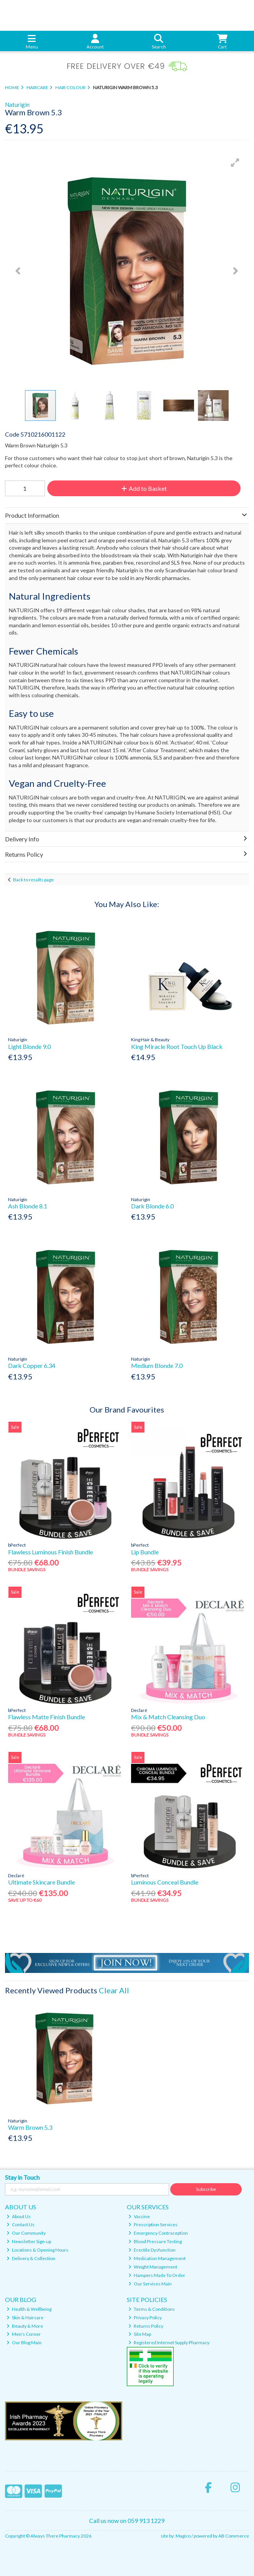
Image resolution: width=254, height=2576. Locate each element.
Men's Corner (24, 2334)
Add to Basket (144, 488)
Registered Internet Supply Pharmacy (168, 2342)
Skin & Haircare (25, 2317)
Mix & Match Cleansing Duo (168, 1716)
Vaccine (139, 2216)
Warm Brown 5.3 (30, 2127)
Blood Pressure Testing (155, 2241)
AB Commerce (233, 2536)
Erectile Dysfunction (152, 2250)
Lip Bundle (145, 1552)
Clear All (114, 1990)
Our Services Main (150, 2284)
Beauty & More (25, 2326)
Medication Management (157, 2258)
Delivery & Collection (31, 2258)
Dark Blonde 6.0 (152, 1206)
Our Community (26, 2233)
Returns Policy (145, 2326)
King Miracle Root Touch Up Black (176, 1046)
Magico (183, 2536)
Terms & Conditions (151, 2309)
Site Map (139, 2334)
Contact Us (21, 2224)
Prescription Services (153, 2224)
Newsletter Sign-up (29, 2241)
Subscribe (206, 2189)
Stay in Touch (22, 2177)
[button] (235, 162)
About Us (19, 2216)
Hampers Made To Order (156, 2275)
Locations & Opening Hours (37, 2250)
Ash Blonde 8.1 (27, 1206)
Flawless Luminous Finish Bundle (50, 1552)
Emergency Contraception (158, 2233)
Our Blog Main (24, 2342)
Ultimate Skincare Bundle (41, 1882)
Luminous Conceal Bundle (164, 1882)
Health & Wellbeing (29, 2309)
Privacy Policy (145, 2317)
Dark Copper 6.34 (31, 1365)
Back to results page (33, 879)
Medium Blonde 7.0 (157, 1365)
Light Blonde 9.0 (29, 1046)
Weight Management (152, 2267)
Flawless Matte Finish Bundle (46, 1716)
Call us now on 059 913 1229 (126, 2520)
